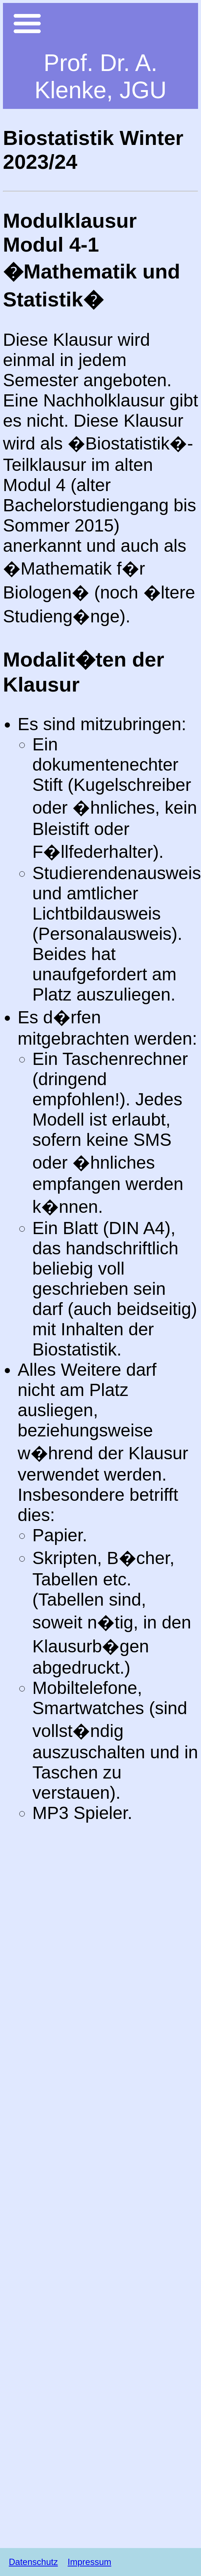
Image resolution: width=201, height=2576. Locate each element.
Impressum (89, 2562)
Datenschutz (33, 2562)
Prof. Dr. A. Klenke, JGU (100, 76)
